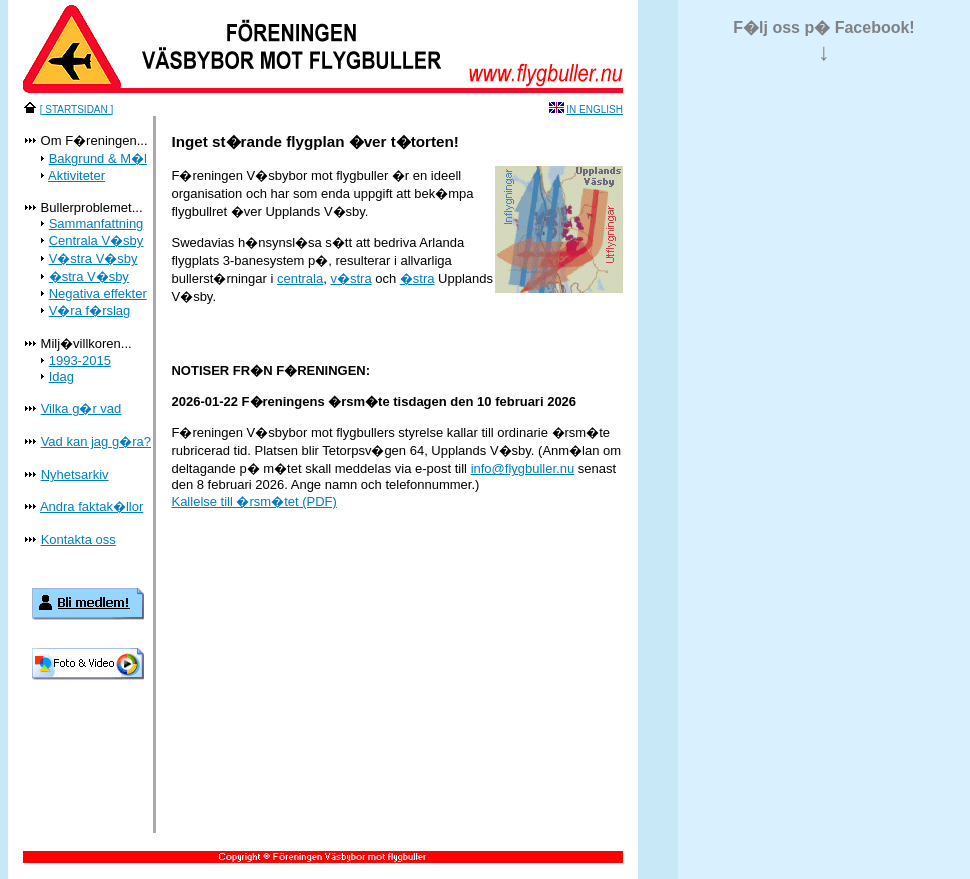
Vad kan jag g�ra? (96, 441)
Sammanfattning (96, 223)
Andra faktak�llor (91, 506)
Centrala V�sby (96, 240)
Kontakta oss (78, 539)
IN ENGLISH (594, 109)
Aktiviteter (76, 175)
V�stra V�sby (93, 258)
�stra (417, 278)
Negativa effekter (98, 293)
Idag (61, 376)
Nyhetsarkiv (75, 474)
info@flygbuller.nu (523, 468)
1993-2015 (80, 360)
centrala (300, 278)
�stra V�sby (89, 276)
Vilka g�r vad (81, 408)
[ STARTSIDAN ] (77, 109)
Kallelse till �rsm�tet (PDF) (253, 501)
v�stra (350, 278)
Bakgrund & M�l (98, 158)
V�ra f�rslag (90, 310)
